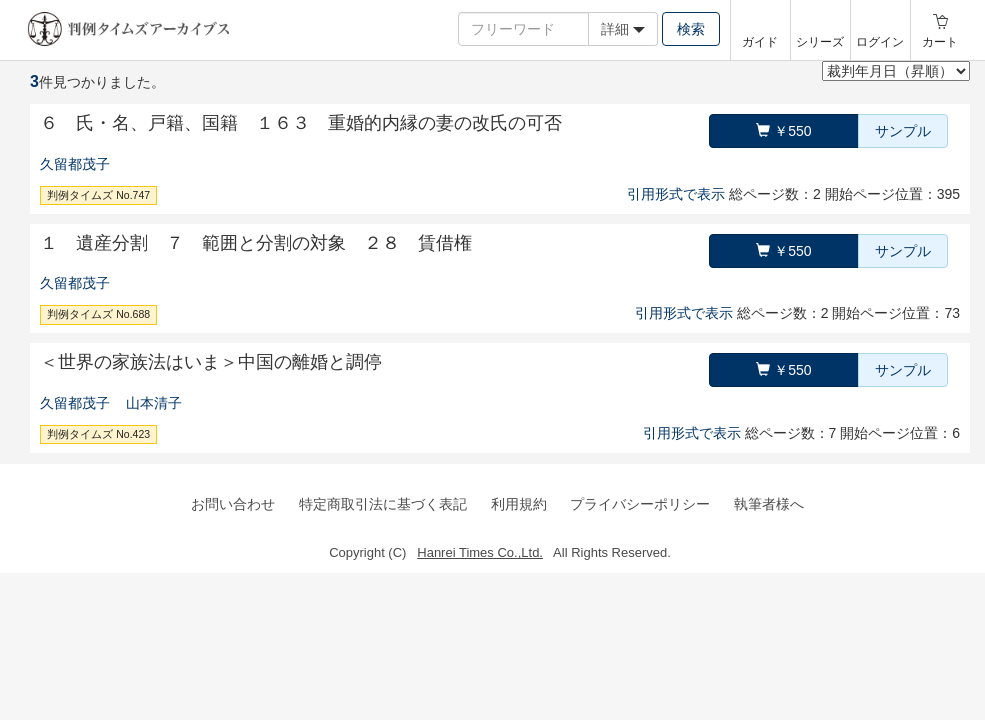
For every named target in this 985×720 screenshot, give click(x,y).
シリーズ (820, 42)
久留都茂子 (75, 164)
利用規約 (519, 504)
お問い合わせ (233, 504)
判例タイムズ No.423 (98, 434)
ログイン (880, 42)
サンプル (903, 131)
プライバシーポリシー (640, 504)
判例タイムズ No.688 (98, 314)
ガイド (760, 42)
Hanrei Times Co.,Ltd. (480, 552)
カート (940, 42)
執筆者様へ (769, 504)
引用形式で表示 (676, 194)
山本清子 (154, 403)
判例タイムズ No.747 (98, 195)
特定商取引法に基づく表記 (383, 504)
